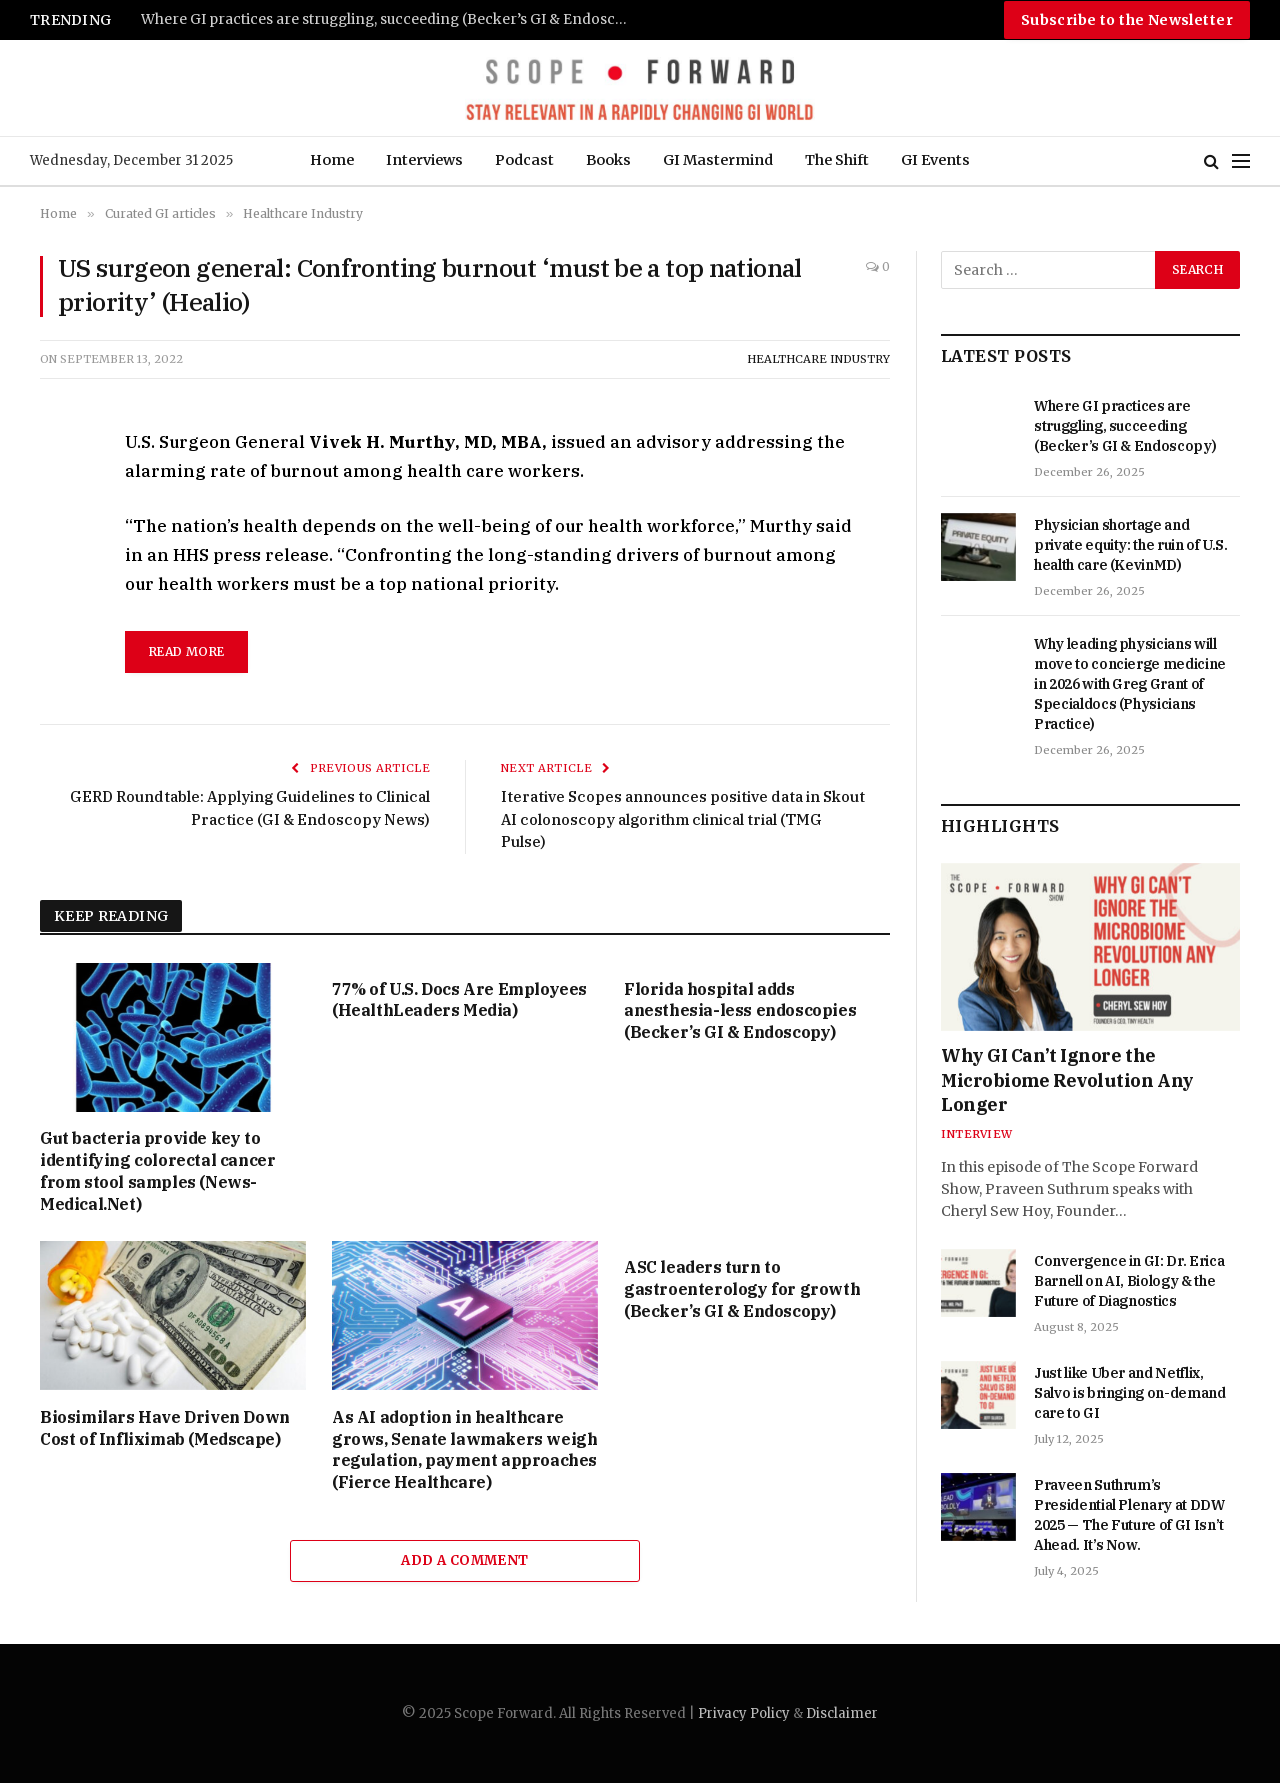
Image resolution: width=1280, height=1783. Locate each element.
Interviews (424, 160)
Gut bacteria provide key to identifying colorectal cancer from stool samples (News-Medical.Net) (157, 1170)
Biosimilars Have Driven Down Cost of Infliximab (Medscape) (165, 1428)
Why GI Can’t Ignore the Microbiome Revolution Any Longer (1067, 1080)
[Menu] (1241, 161)
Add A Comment (464, 1560)
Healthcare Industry (818, 359)
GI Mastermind (718, 160)
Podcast (524, 160)
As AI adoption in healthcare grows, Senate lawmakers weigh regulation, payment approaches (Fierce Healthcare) (464, 1449)
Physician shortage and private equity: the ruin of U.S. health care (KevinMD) (1131, 545)
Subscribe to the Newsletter (1127, 20)
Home (332, 160)
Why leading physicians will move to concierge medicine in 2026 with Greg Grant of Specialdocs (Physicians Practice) (1130, 684)
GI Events (935, 160)
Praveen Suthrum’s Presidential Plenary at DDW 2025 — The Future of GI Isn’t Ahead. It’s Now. (1129, 1515)
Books (608, 160)
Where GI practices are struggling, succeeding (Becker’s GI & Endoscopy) (391, 19)
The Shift (837, 160)
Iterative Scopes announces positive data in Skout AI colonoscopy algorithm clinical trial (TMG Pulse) (684, 819)
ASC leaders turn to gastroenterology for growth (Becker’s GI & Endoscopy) (742, 1289)
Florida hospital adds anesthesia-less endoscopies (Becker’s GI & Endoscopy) (740, 1011)
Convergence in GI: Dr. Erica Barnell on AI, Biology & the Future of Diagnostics (1129, 1281)
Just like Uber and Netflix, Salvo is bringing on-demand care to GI (1130, 1393)
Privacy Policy (744, 1713)
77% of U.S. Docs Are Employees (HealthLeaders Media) (459, 1000)
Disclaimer (842, 1713)
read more (186, 651)
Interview (976, 1134)
